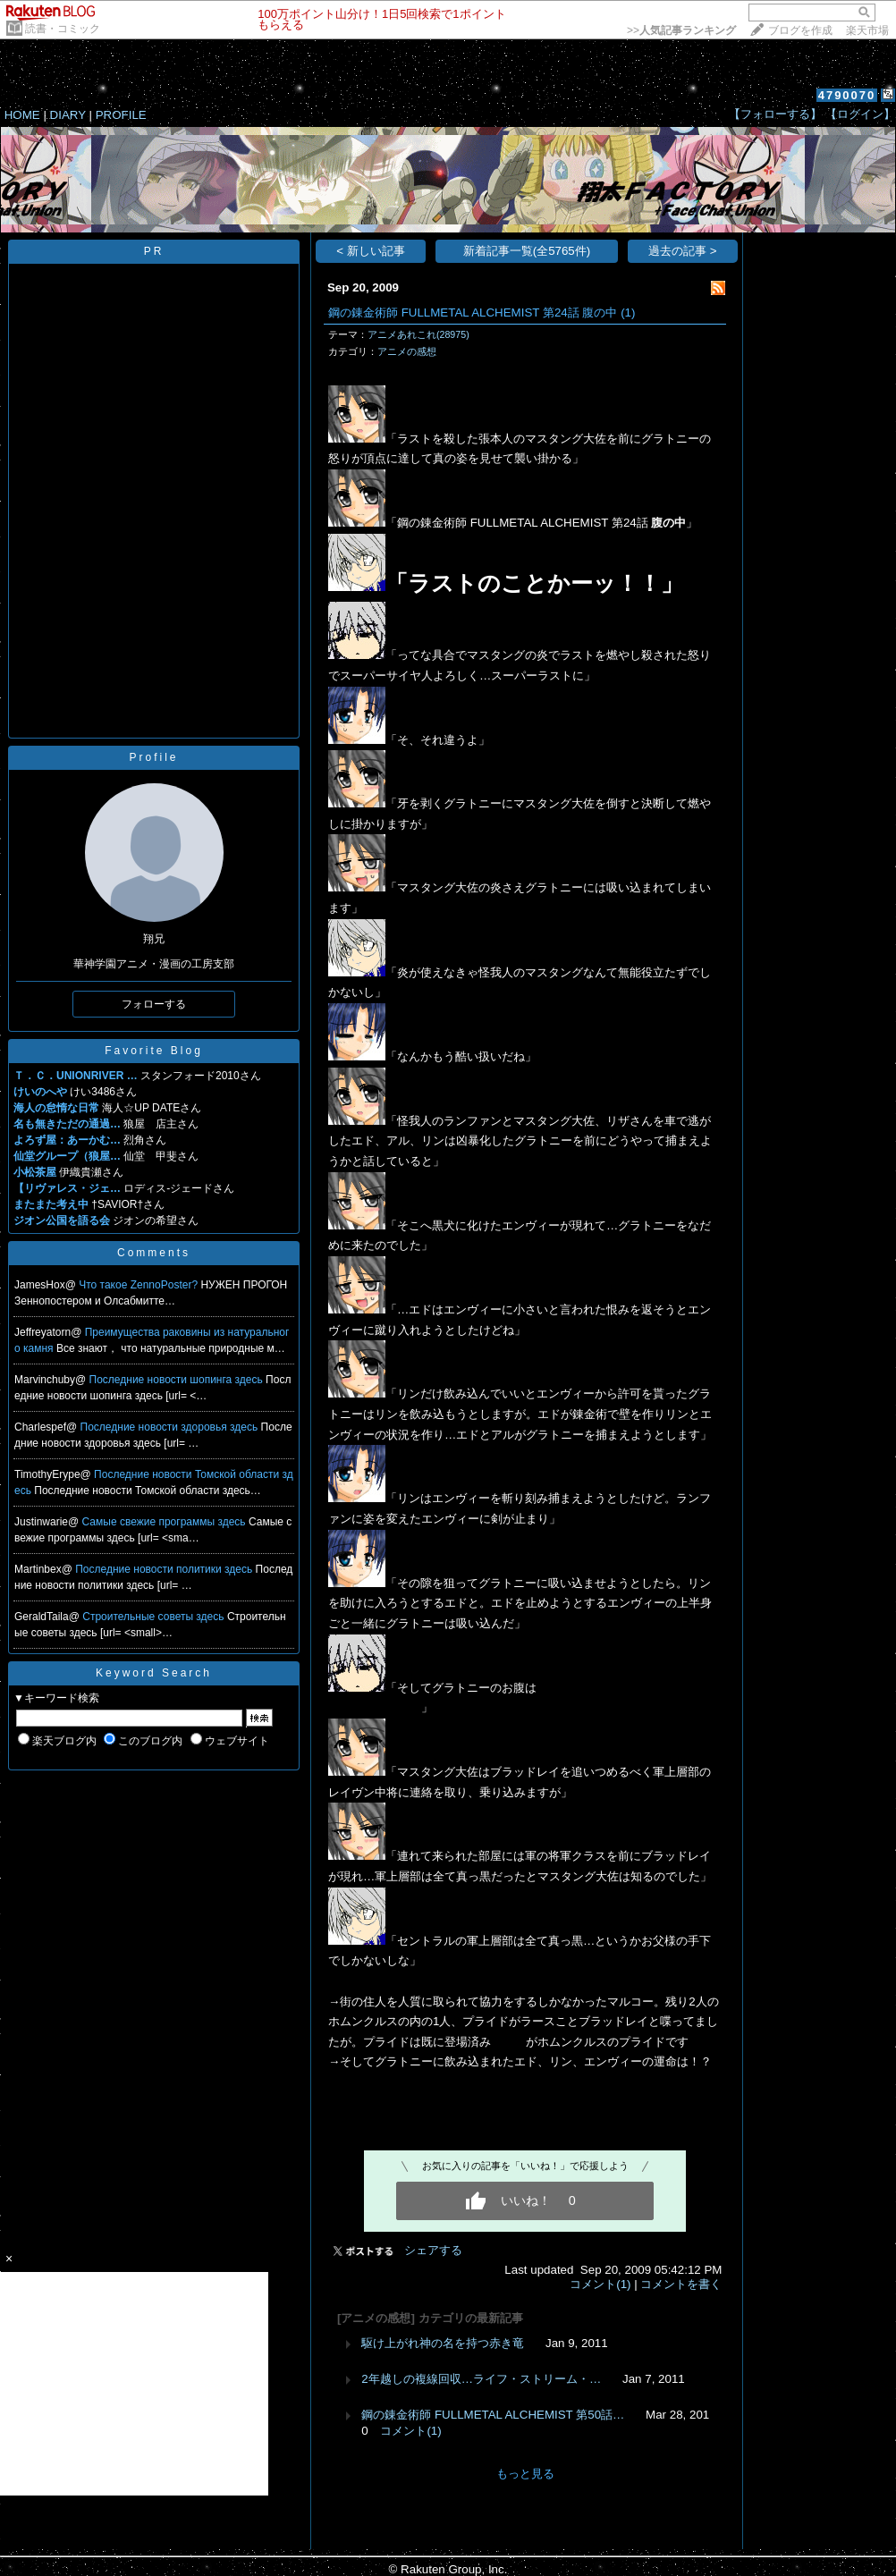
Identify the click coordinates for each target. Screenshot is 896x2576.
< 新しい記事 (370, 251)
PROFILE (121, 115)
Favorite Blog (154, 1050)
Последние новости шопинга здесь (177, 1379)
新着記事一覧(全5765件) (527, 251)
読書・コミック (62, 28)
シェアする (433, 2250)
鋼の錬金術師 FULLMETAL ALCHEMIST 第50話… (492, 2414)
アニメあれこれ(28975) (418, 334)
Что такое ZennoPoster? (139, 1285)
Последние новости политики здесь (165, 1569)
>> (681, 30)
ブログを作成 (800, 30)
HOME (22, 115)
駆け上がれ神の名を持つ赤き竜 (442, 2343)
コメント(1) (600, 2284)
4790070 (847, 95)
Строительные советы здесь (154, 1616)
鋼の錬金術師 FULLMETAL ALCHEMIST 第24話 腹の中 (472, 312)
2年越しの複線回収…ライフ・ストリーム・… (481, 2379)
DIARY (68, 115)
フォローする (154, 1004)
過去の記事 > (682, 251)
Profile (153, 757)
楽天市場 (867, 30)
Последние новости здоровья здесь (170, 1427)
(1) (628, 312)
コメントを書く (681, 2284)
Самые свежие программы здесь (165, 1522)
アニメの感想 (406, 351)
